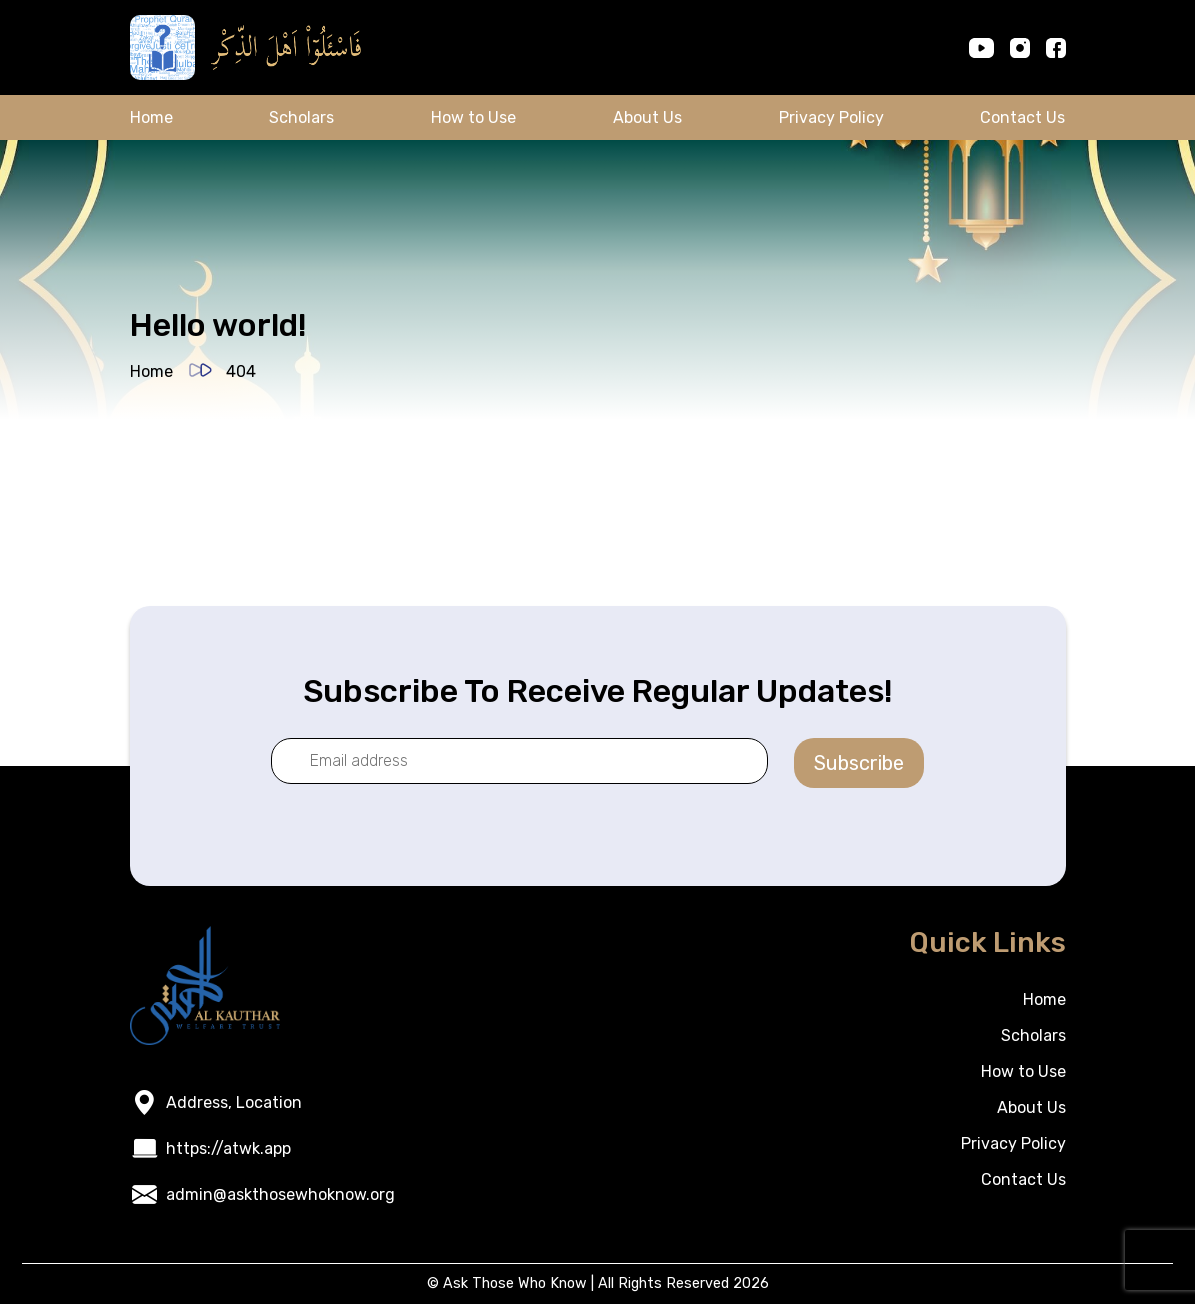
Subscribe (859, 763)
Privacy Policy (831, 117)
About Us (647, 117)
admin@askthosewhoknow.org (280, 1194)
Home (151, 117)
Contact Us (1022, 117)
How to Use (473, 117)
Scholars (301, 117)
